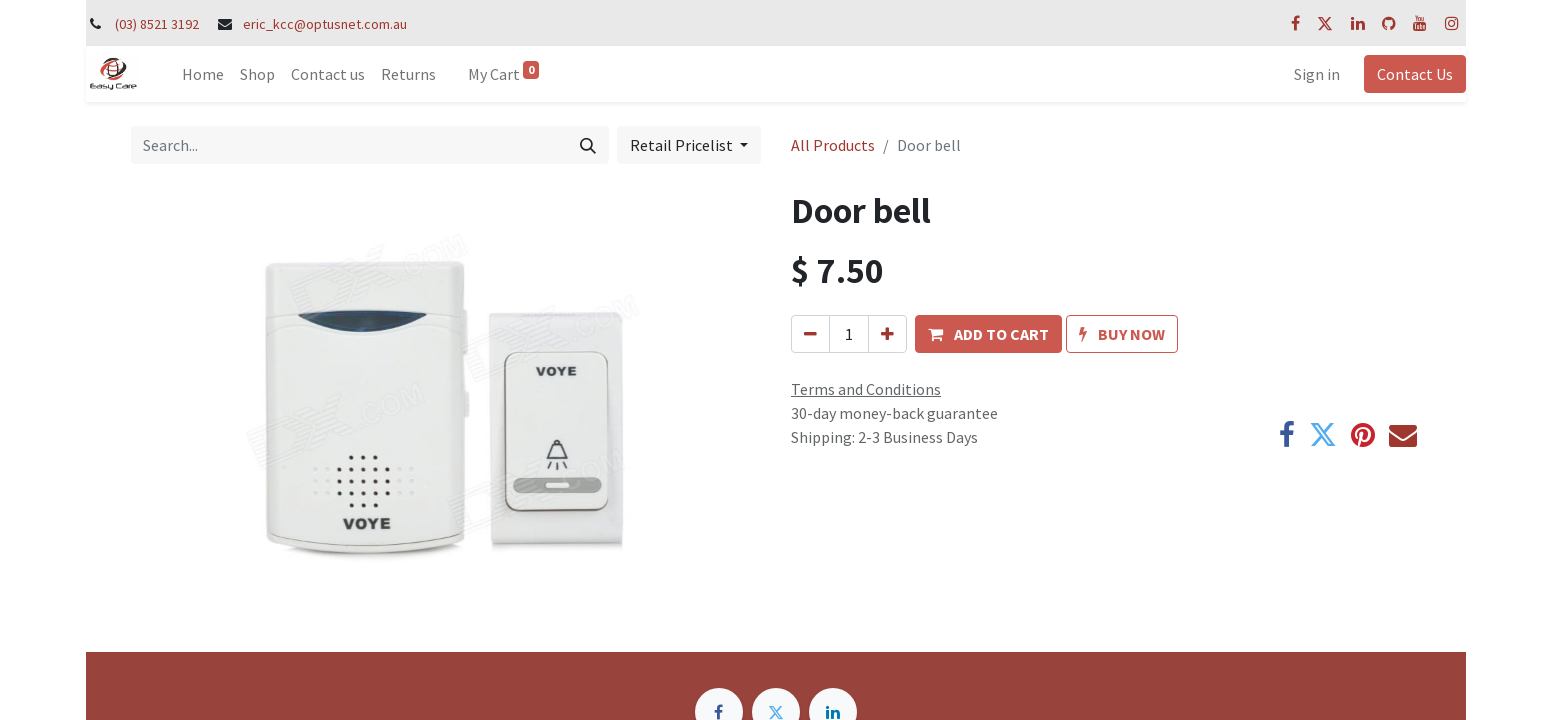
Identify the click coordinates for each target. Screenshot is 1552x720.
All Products (833, 145)
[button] (988, 334)
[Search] (588, 145)
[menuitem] (203, 74)
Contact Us (1415, 74)
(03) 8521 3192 (157, 24)
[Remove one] (810, 334)
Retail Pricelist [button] (683, 145)
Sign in (1317, 74)
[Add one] (887, 334)
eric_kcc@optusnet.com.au (325, 24)
